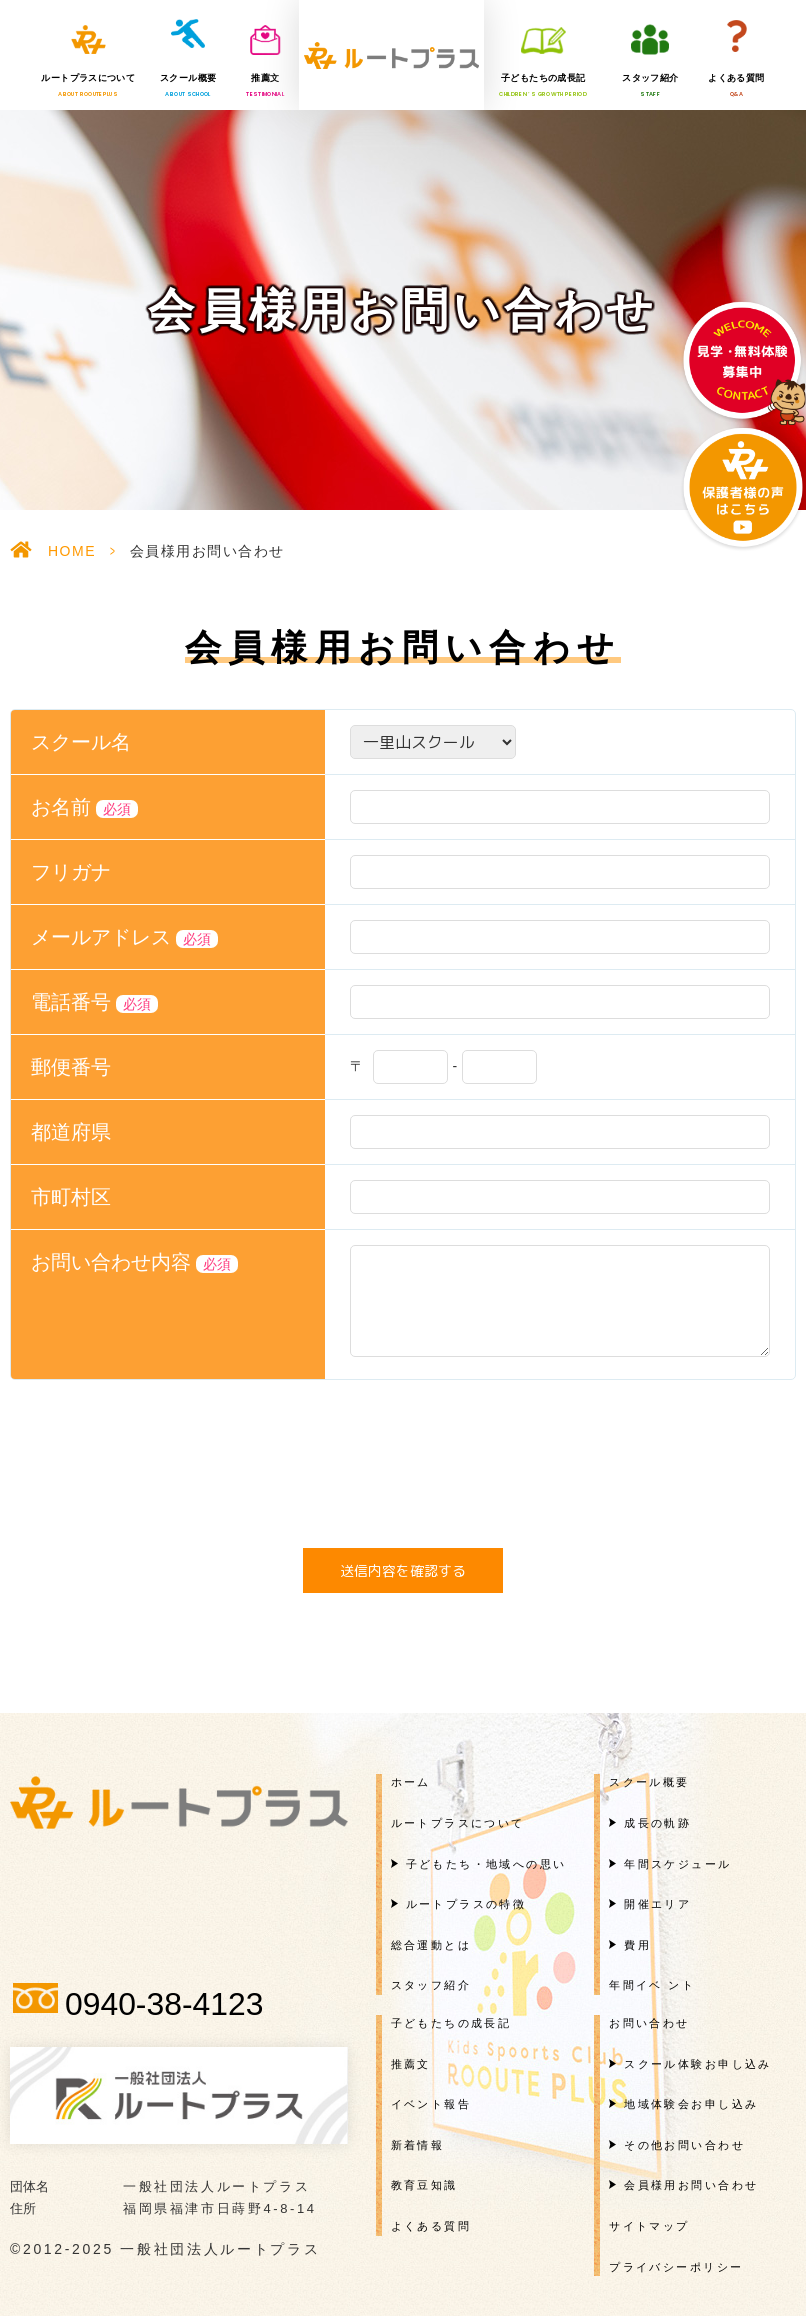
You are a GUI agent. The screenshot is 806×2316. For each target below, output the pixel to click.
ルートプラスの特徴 (466, 1904)
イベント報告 (431, 2104)
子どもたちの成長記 (543, 86)
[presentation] (403, 1469)
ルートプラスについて (88, 86)
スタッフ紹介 (650, 86)
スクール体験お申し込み (698, 2064)
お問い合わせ (649, 2023)
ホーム (411, 1782)
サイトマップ (649, 2226)
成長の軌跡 (657, 1823)
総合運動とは (431, 1945)
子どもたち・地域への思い (486, 1864)
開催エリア (657, 1904)
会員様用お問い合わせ (691, 2185)
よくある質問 (736, 86)
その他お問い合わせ (684, 2145)
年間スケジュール (677, 1864)
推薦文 (265, 86)
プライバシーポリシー (676, 2267)
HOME (72, 551)
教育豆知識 (424, 2185)
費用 (637, 1945)
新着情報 (418, 2145)
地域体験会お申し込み (691, 2104)
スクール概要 (188, 86)
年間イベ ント (652, 1985)
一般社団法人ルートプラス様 (391, 55)
